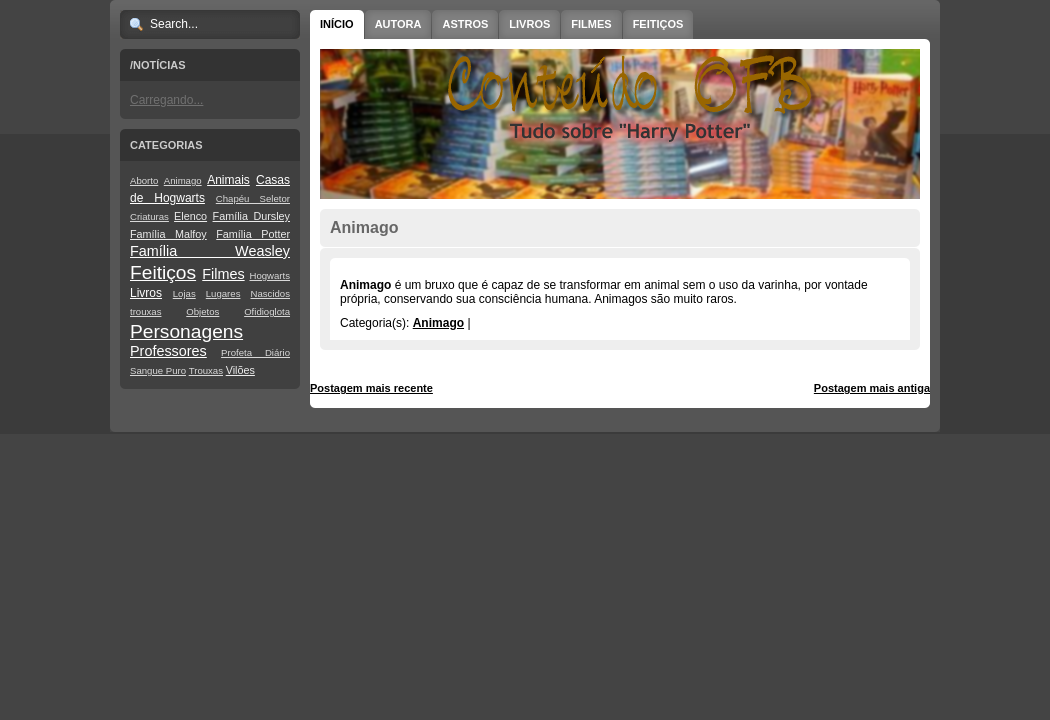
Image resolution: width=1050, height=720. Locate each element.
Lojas (184, 293)
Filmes (223, 274)
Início (337, 24)
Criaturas (149, 216)
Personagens (186, 331)
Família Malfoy (168, 234)
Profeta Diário (255, 352)
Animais (228, 180)
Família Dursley (251, 216)
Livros (146, 293)
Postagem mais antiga (872, 388)
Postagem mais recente (371, 388)
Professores (168, 351)
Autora (398, 24)
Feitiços (163, 272)
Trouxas (206, 370)
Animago (183, 180)
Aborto (144, 180)
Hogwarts (269, 275)
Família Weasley (210, 251)
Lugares (223, 293)
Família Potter (253, 234)
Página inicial (623, 388)
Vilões (240, 370)
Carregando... (166, 100)
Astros (465, 24)
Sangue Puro (158, 370)
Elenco (190, 216)
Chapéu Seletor (253, 198)
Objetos (202, 311)
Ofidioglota (267, 311)
